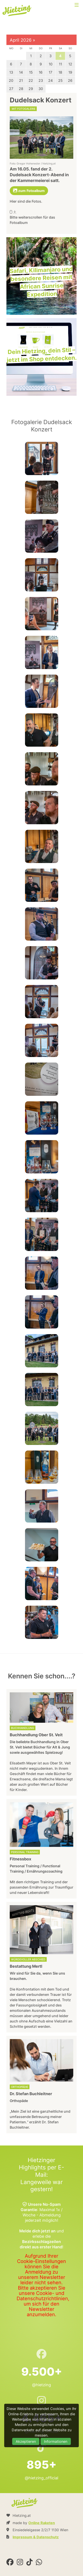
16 (40, 72)
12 (70, 64)
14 (21, 72)
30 (41, 88)
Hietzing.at (17, 10)
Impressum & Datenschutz (36, 2537)
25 (60, 80)
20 (11, 80)
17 (50, 72)
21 (21, 80)
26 (70, 80)
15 (31, 72)
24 (50, 80)
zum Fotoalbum (29, 190)
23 (41, 80)
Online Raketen (41, 2523)
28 (21, 88)
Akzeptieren (26, 2441)
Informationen (55, 2441)
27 (11, 88)
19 (70, 72)
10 (50, 64)
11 (60, 64)
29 (31, 88)
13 (11, 72)
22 (31, 80)
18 (60, 72)
